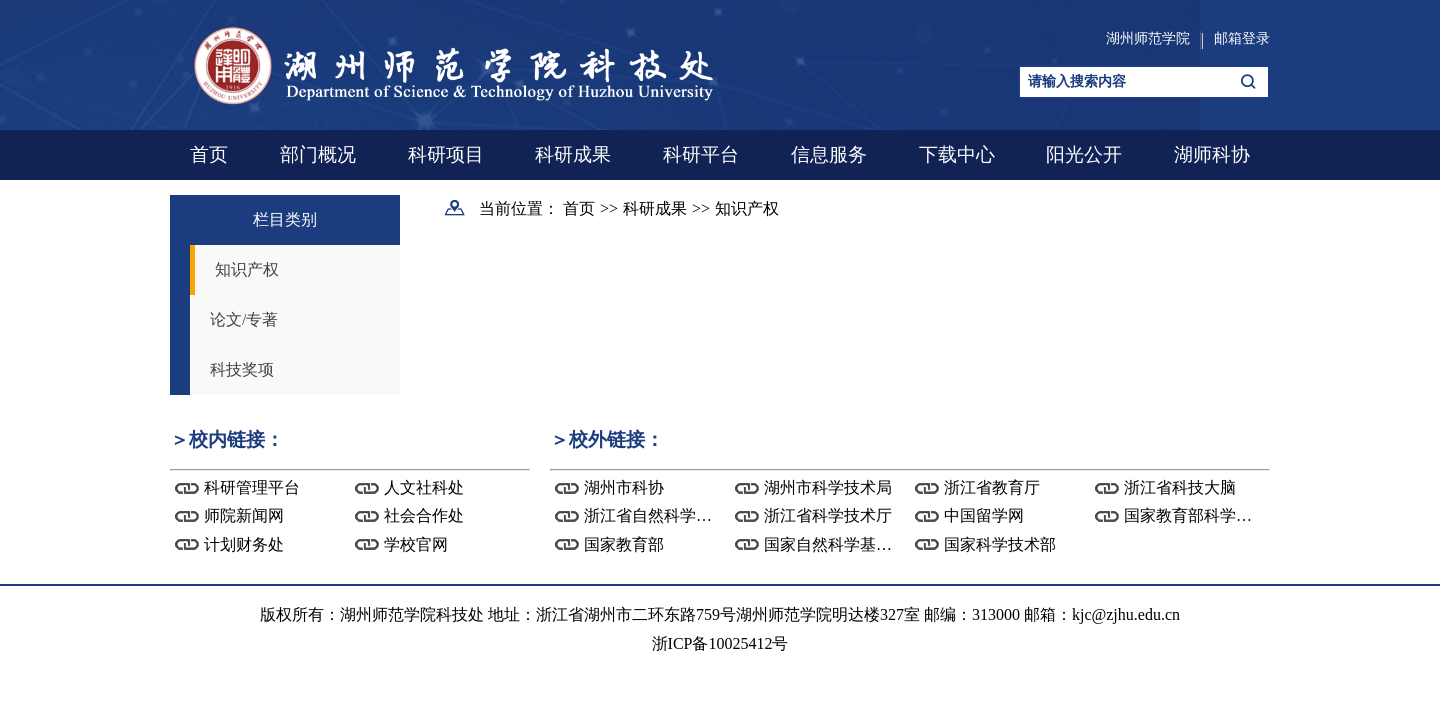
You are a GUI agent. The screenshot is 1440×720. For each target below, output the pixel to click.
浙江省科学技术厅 (828, 515)
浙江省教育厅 (992, 487)
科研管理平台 (252, 487)
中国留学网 (984, 515)
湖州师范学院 (1148, 38)
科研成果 (573, 154)
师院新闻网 (244, 515)
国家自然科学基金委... (842, 544)
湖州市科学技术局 (828, 487)
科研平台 (701, 154)
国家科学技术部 (1000, 544)
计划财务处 (244, 544)
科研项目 (446, 154)
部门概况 (318, 154)
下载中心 (957, 154)
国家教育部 (624, 544)
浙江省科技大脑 (1180, 487)
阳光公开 (1084, 154)
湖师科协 (1212, 154)
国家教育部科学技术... (1202, 515)
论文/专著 (244, 319)
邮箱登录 (1242, 38)
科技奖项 (242, 369)
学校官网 (416, 544)
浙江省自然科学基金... (662, 515)
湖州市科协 (624, 487)
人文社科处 (424, 487)
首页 (209, 154)
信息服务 (829, 154)
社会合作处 (424, 515)
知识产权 (247, 269)
